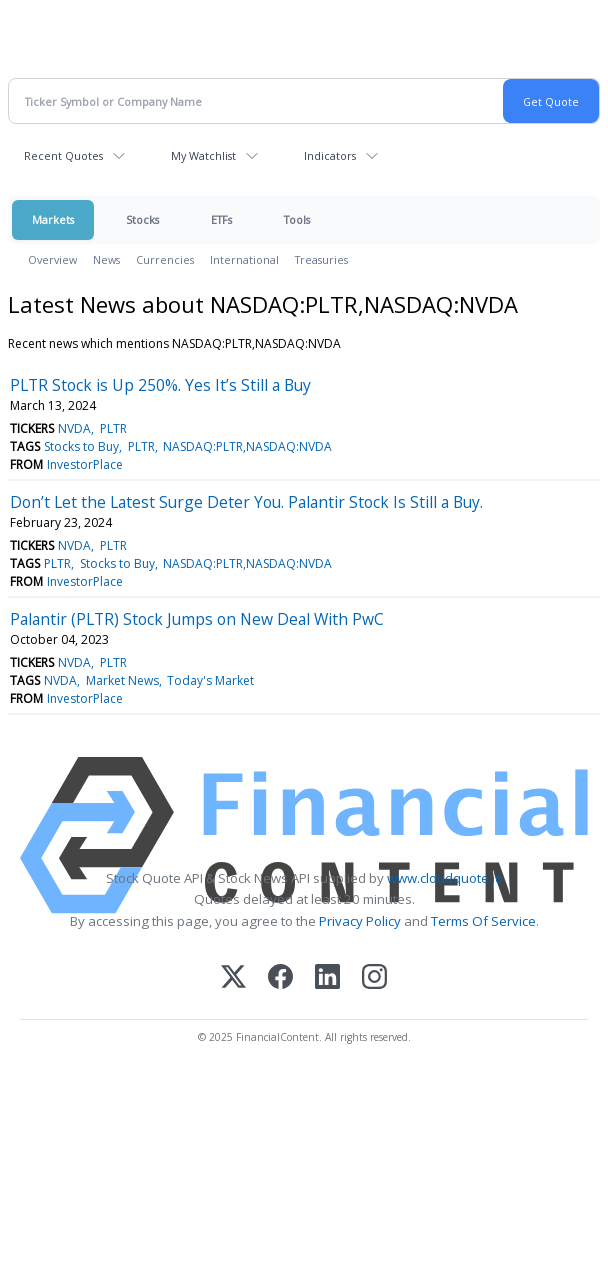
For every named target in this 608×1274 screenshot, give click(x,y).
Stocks (142, 219)
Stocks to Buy (81, 446)
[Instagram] (374, 978)
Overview (52, 259)
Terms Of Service (483, 921)
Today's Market (210, 680)
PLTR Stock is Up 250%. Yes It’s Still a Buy (160, 385)
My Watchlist (203, 155)
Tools (297, 219)
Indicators (330, 155)
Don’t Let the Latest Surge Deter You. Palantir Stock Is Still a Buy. (246, 502)
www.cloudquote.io (445, 878)
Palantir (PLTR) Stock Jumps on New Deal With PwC (197, 619)
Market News (122, 680)
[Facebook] (280, 978)
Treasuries (321, 259)
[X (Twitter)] (233, 978)
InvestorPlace (85, 464)
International (244, 259)
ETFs (221, 219)
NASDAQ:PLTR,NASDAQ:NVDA (247, 446)
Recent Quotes (63, 155)
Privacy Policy (360, 921)
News (106, 259)
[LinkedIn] (327, 978)
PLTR (113, 428)
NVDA (74, 428)
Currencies (165, 259)
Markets (53, 219)
